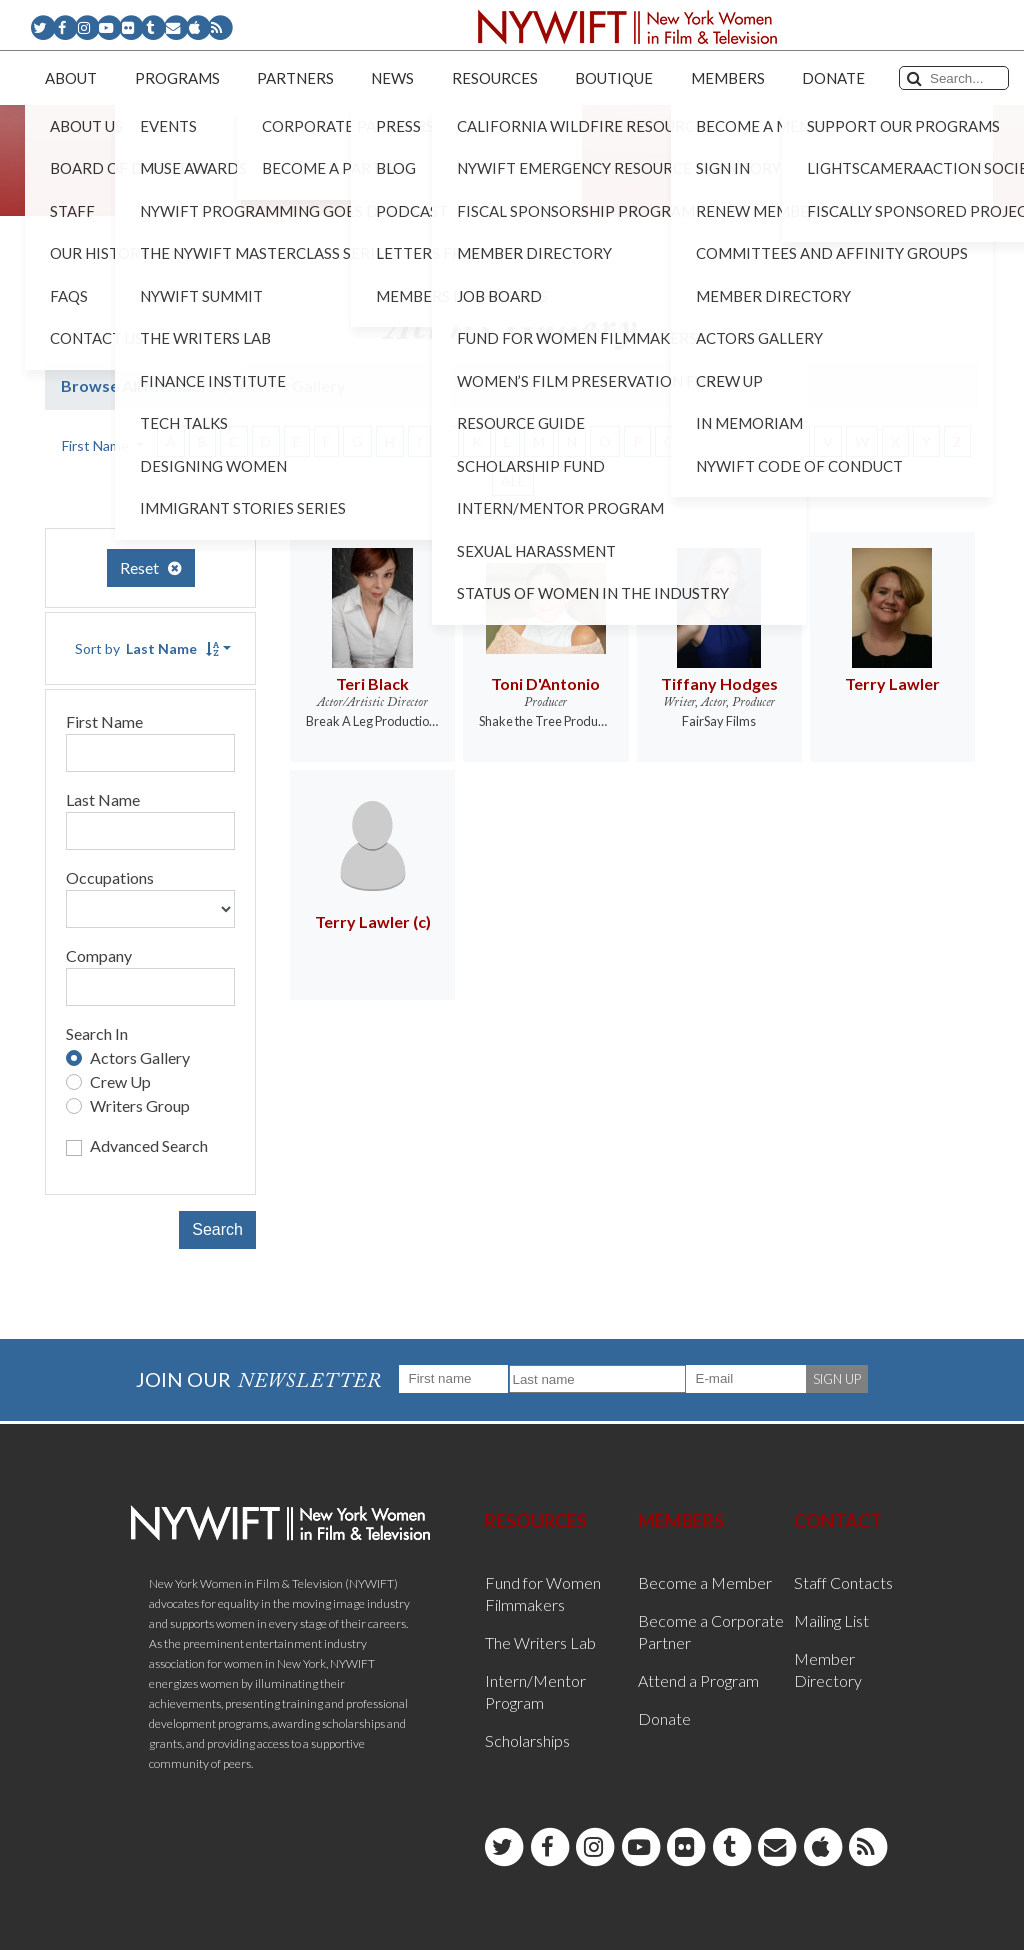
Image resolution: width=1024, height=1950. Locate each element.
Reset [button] (151, 567)
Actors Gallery (140, 1057)
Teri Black (372, 683)
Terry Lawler (892, 683)
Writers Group (140, 1105)
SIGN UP (837, 1379)
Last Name (103, 799)
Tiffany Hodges (719, 683)
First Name (104, 721)
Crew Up (120, 1081)
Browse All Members (138, 385)
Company (99, 955)
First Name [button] (97, 445)
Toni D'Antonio (545, 683)
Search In (97, 1033)
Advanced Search (149, 1145)
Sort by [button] (147, 648)
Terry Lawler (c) (373, 921)
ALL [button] (513, 480)
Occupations (110, 877)
